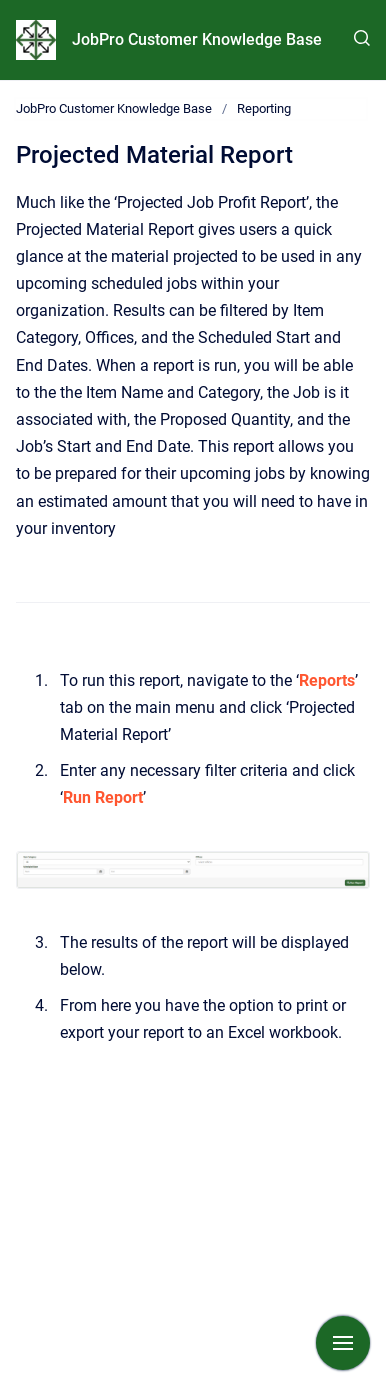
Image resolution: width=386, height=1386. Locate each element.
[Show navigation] (343, 1343)
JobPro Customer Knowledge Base (197, 39)
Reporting (264, 108)
